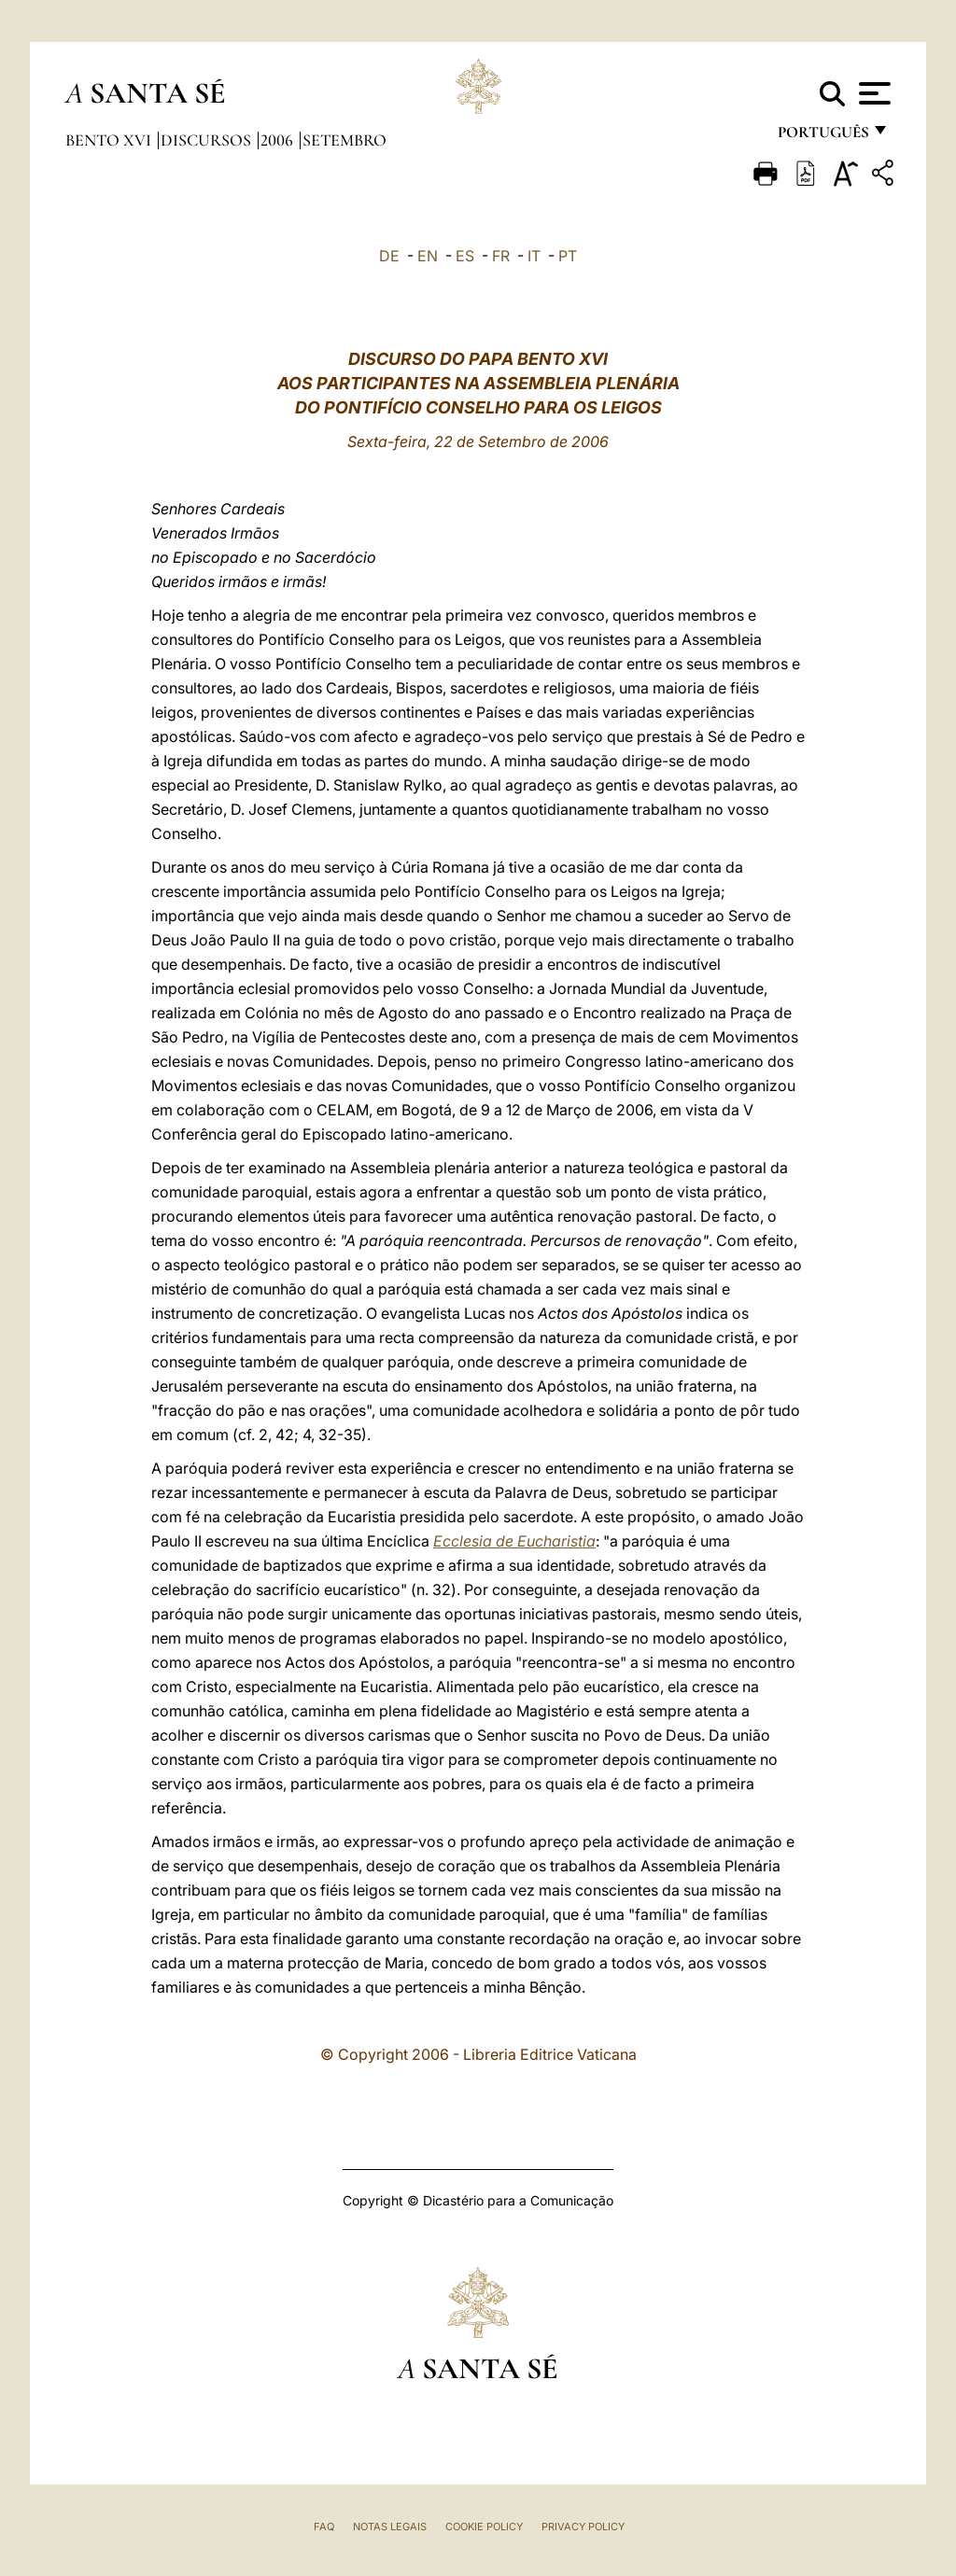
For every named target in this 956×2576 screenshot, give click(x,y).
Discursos (208, 140)
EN (427, 255)
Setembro (344, 140)
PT (567, 255)
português (822, 137)
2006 (278, 140)
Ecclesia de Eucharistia (514, 1541)
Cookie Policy (484, 2526)
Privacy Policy (583, 2526)
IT (534, 255)
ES (465, 255)
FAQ (324, 2526)
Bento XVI (110, 140)
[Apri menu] (872, 93)
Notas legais (390, 2526)
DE (389, 255)
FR (501, 255)
